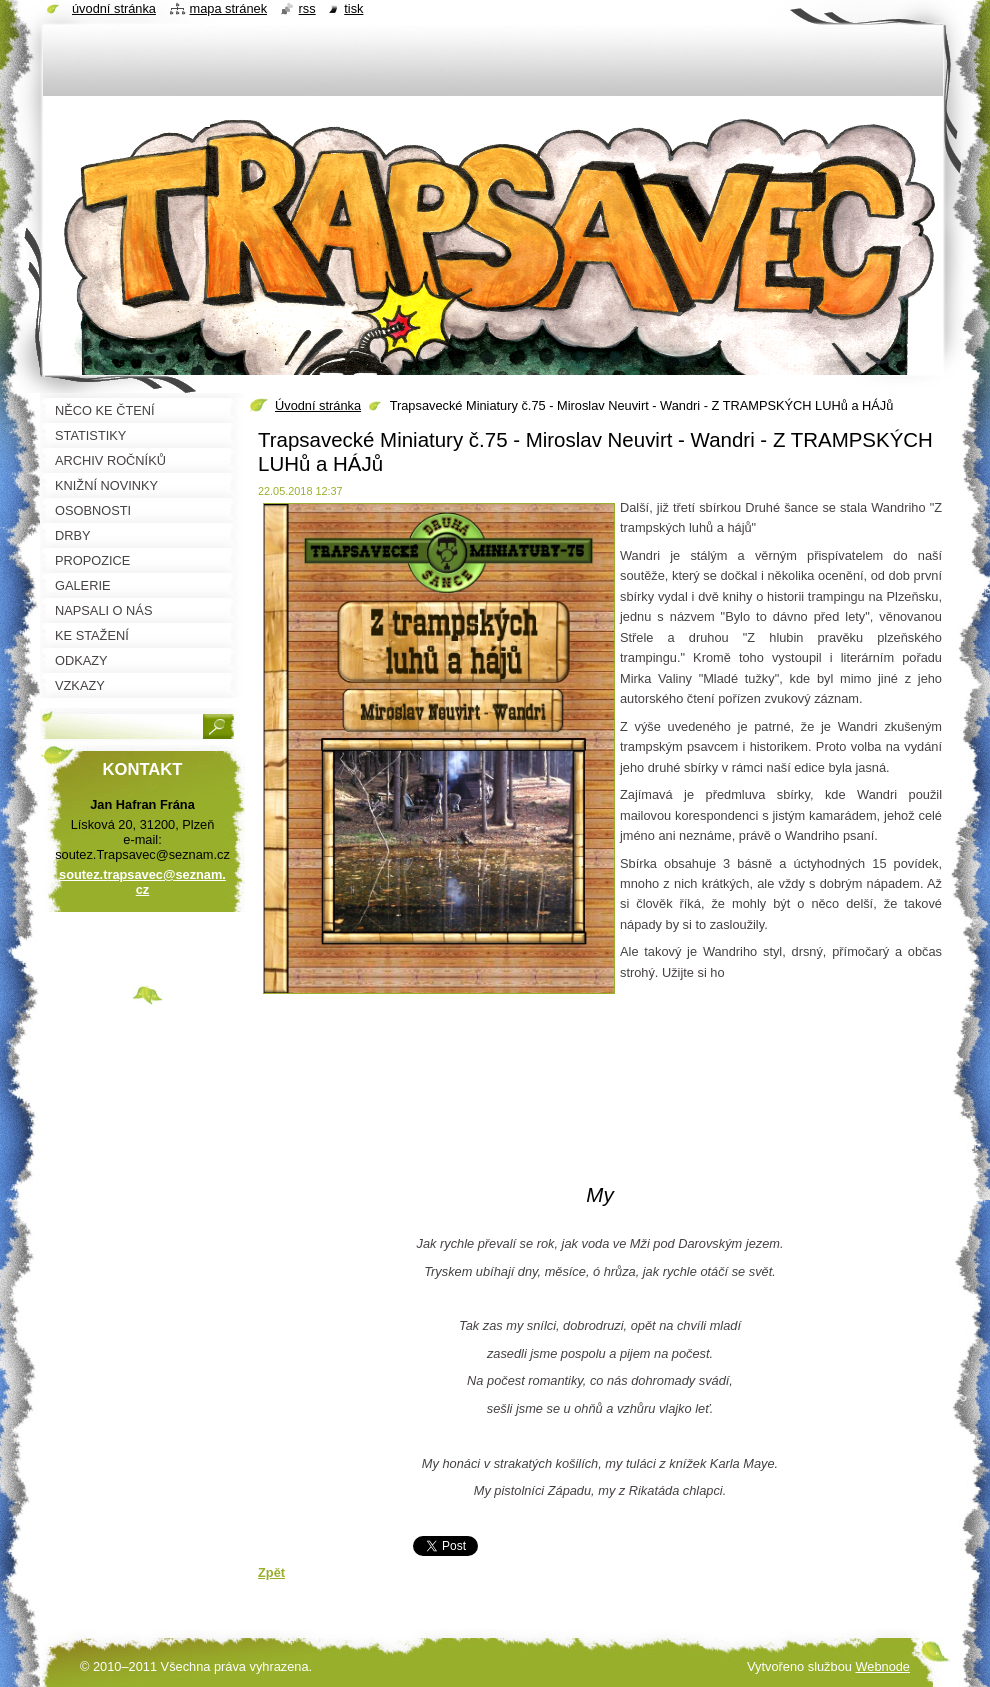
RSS (307, 8)
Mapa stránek (229, 8)
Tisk (353, 8)
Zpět (271, 1572)
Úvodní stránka (318, 405)
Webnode (882, 1666)
